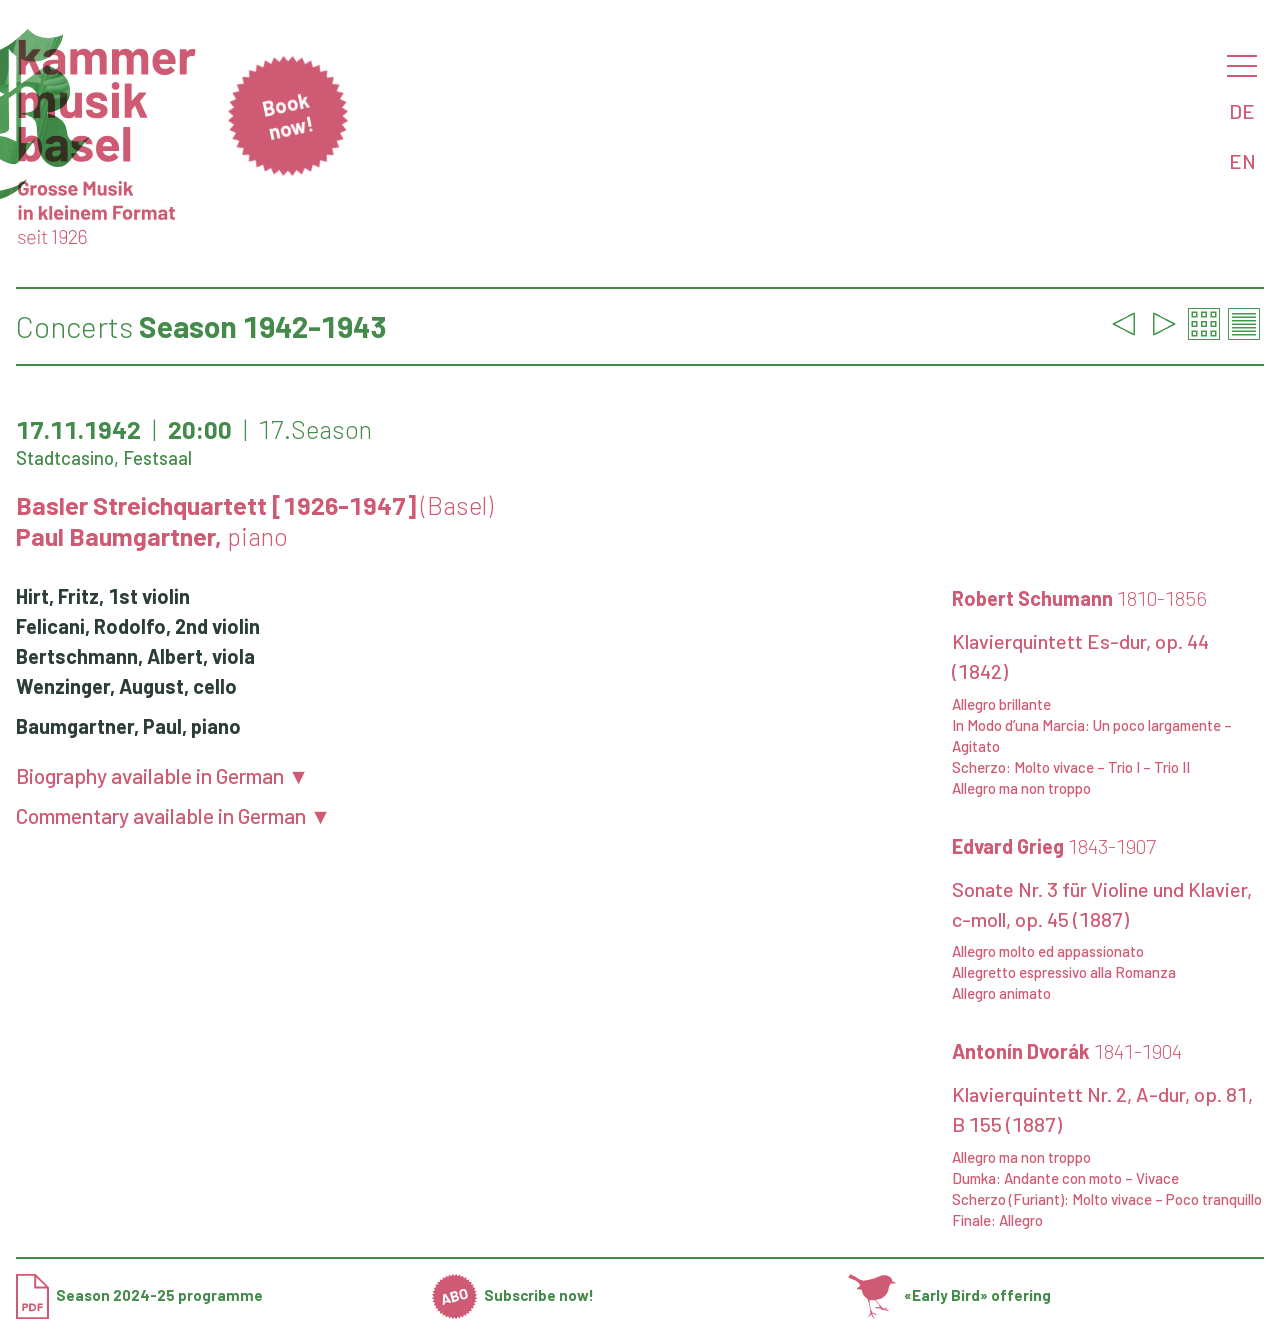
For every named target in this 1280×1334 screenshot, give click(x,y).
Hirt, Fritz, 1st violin (103, 596)
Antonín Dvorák (1067, 1051)
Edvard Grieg (1054, 846)
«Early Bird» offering (949, 1295)
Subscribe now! (513, 1295)
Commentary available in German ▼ (173, 815)
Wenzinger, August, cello (126, 686)
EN (1242, 161)
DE (1242, 111)
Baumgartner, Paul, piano (128, 726)
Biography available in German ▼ (162, 775)
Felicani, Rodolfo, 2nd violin (138, 626)
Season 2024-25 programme (139, 1295)
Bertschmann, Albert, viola (135, 656)
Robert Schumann (1079, 598)
